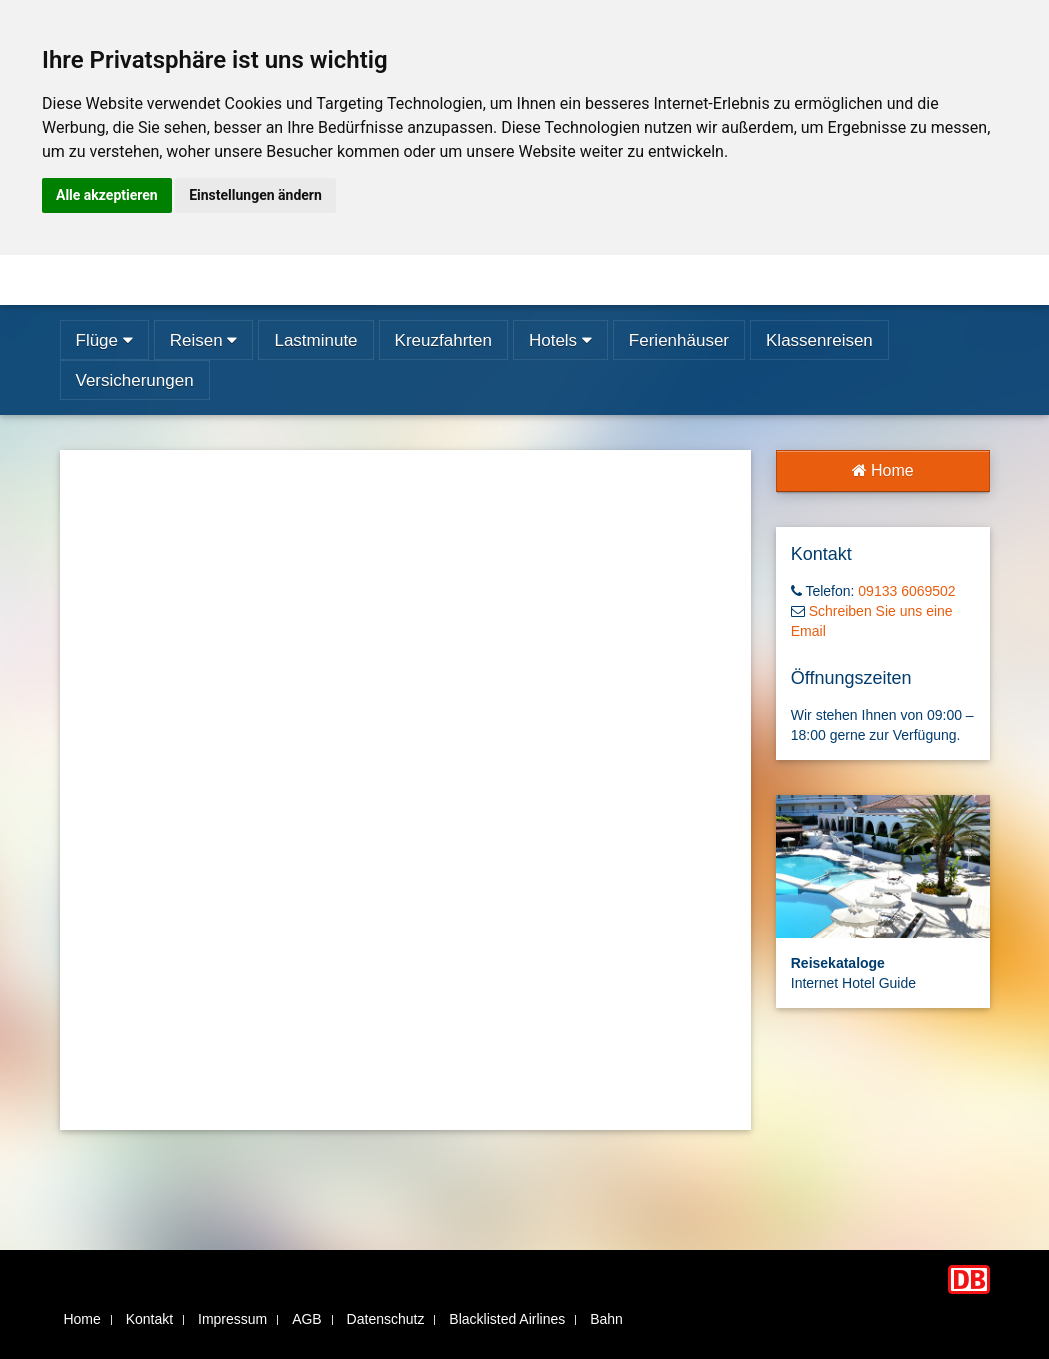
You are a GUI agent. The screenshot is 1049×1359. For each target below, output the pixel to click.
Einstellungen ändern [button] (255, 195)
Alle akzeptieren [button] (107, 195)
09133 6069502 (906, 591)
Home (883, 470)
